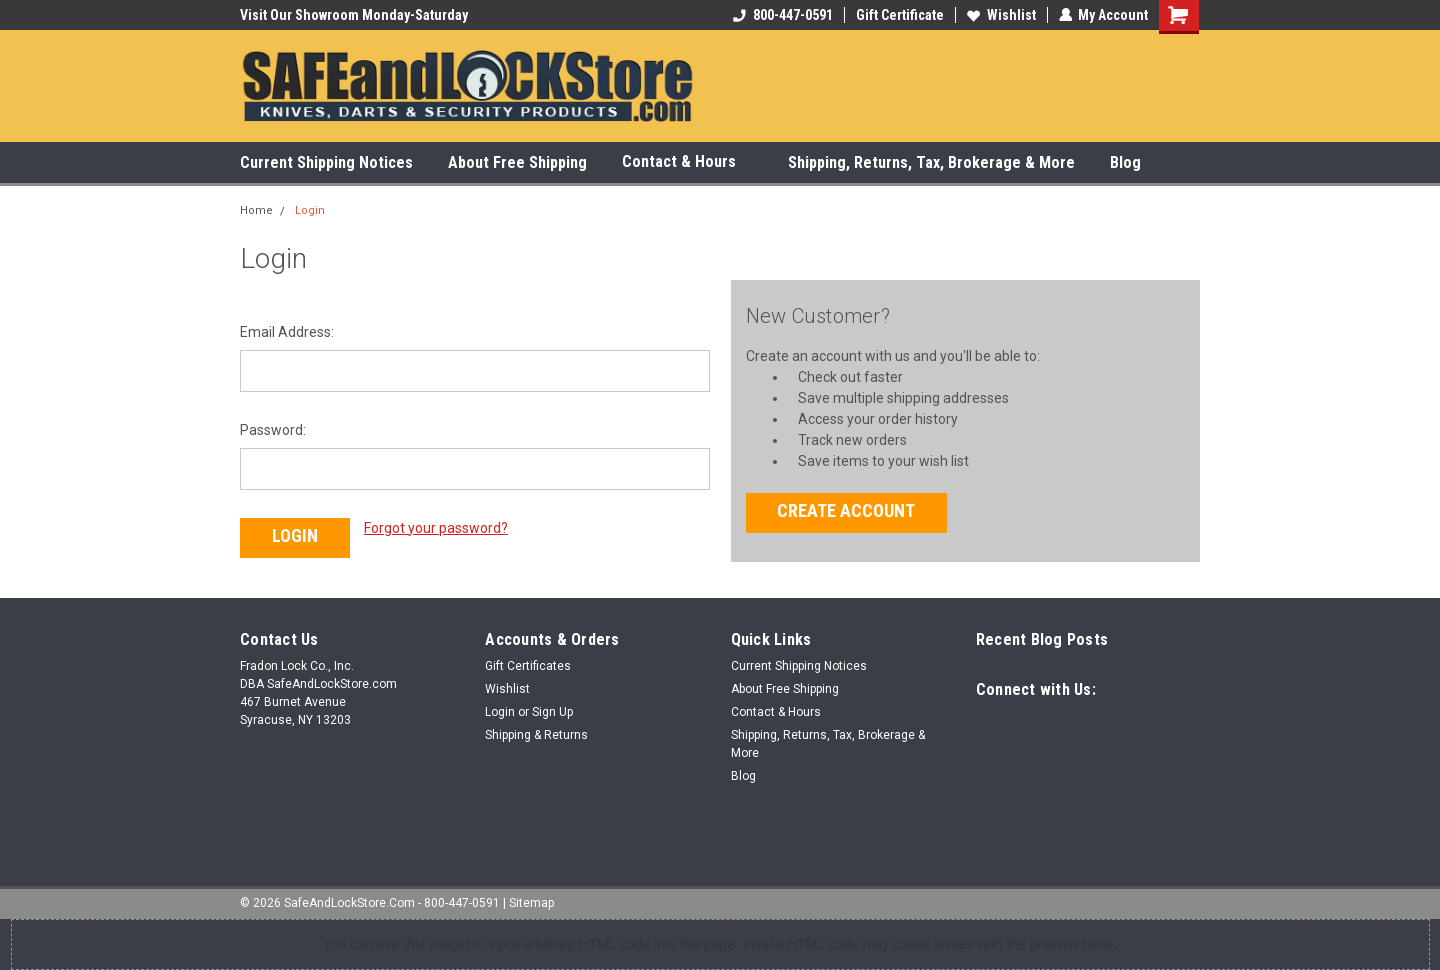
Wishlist (1000, 15)
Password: (273, 430)
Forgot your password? (436, 528)
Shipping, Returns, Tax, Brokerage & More (931, 162)
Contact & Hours (687, 162)
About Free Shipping (517, 162)
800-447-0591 (782, 15)
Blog (1125, 162)
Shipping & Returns (536, 735)
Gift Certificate (899, 15)
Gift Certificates (528, 666)
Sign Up (552, 712)
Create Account (846, 510)
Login (310, 210)
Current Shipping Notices (326, 162)
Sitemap (531, 903)
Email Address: (287, 332)
